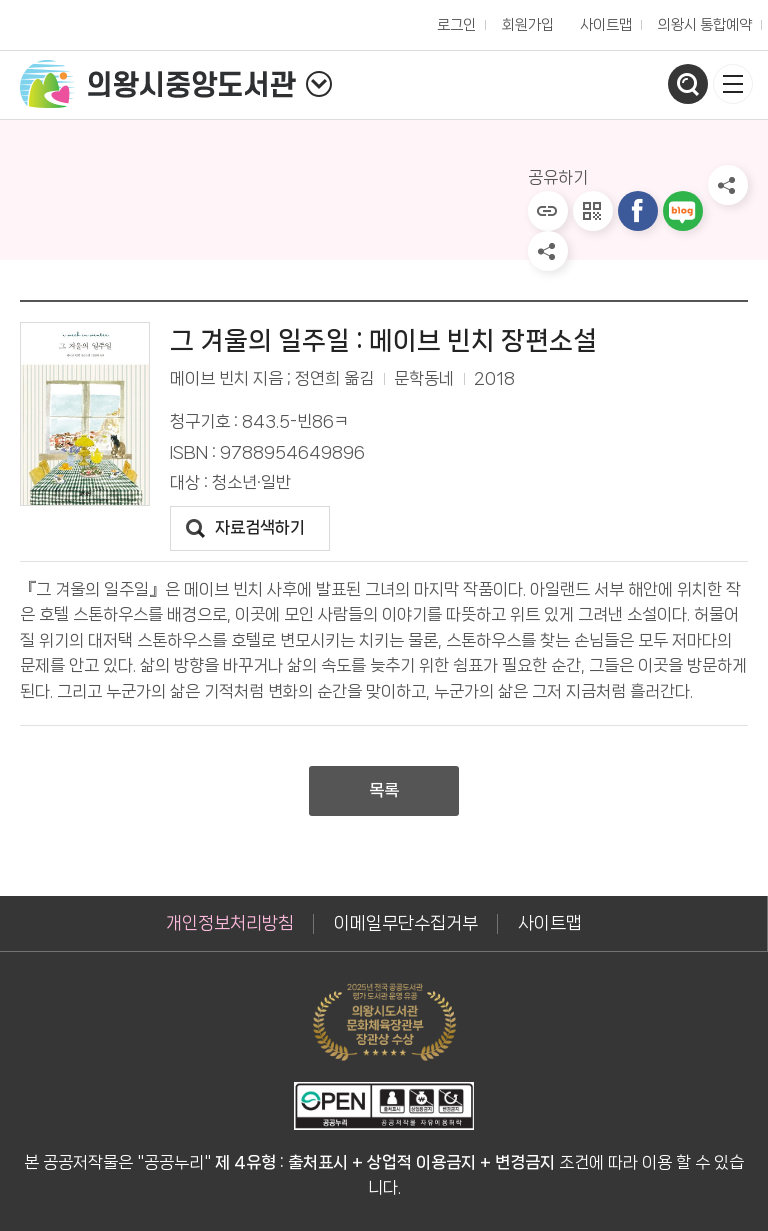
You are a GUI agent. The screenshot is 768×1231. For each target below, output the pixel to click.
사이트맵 (606, 25)
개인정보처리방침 (230, 923)
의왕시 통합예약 (700, 20)
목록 (384, 790)
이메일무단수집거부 (406, 923)
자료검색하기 (260, 527)
